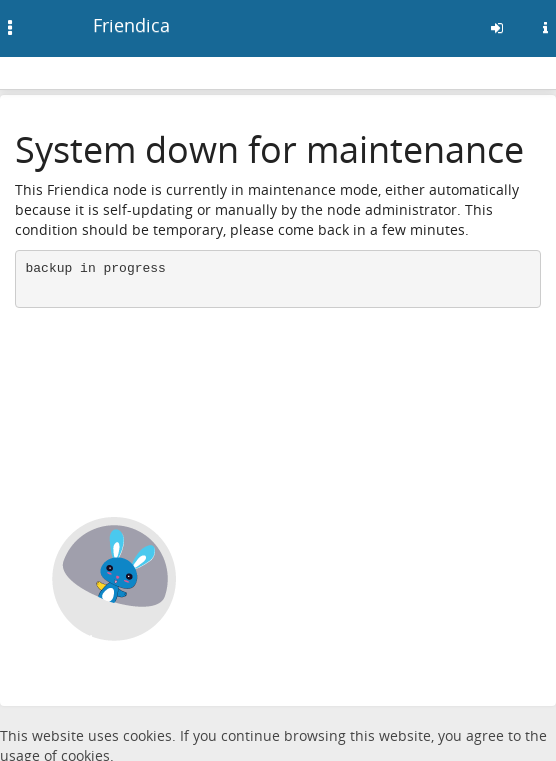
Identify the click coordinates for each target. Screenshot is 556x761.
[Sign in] (497, 28)
